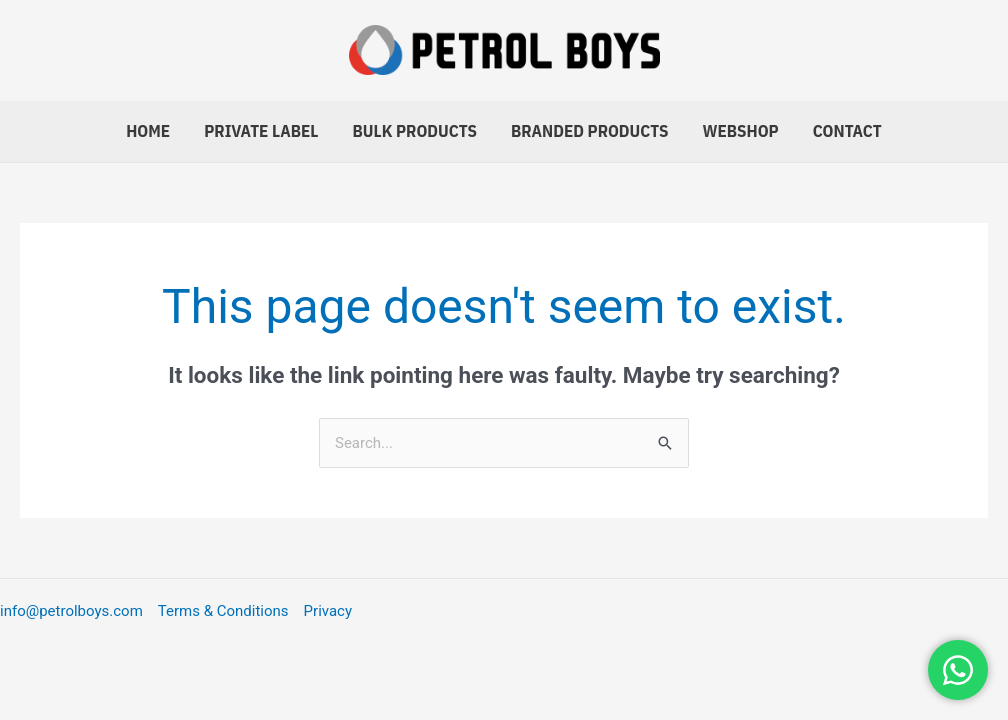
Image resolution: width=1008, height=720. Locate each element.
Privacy (328, 611)
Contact (847, 131)
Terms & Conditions (223, 611)
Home (148, 131)
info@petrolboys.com (71, 611)
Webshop (741, 131)
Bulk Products (415, 131)
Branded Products (590, 131)
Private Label (261, 131)
